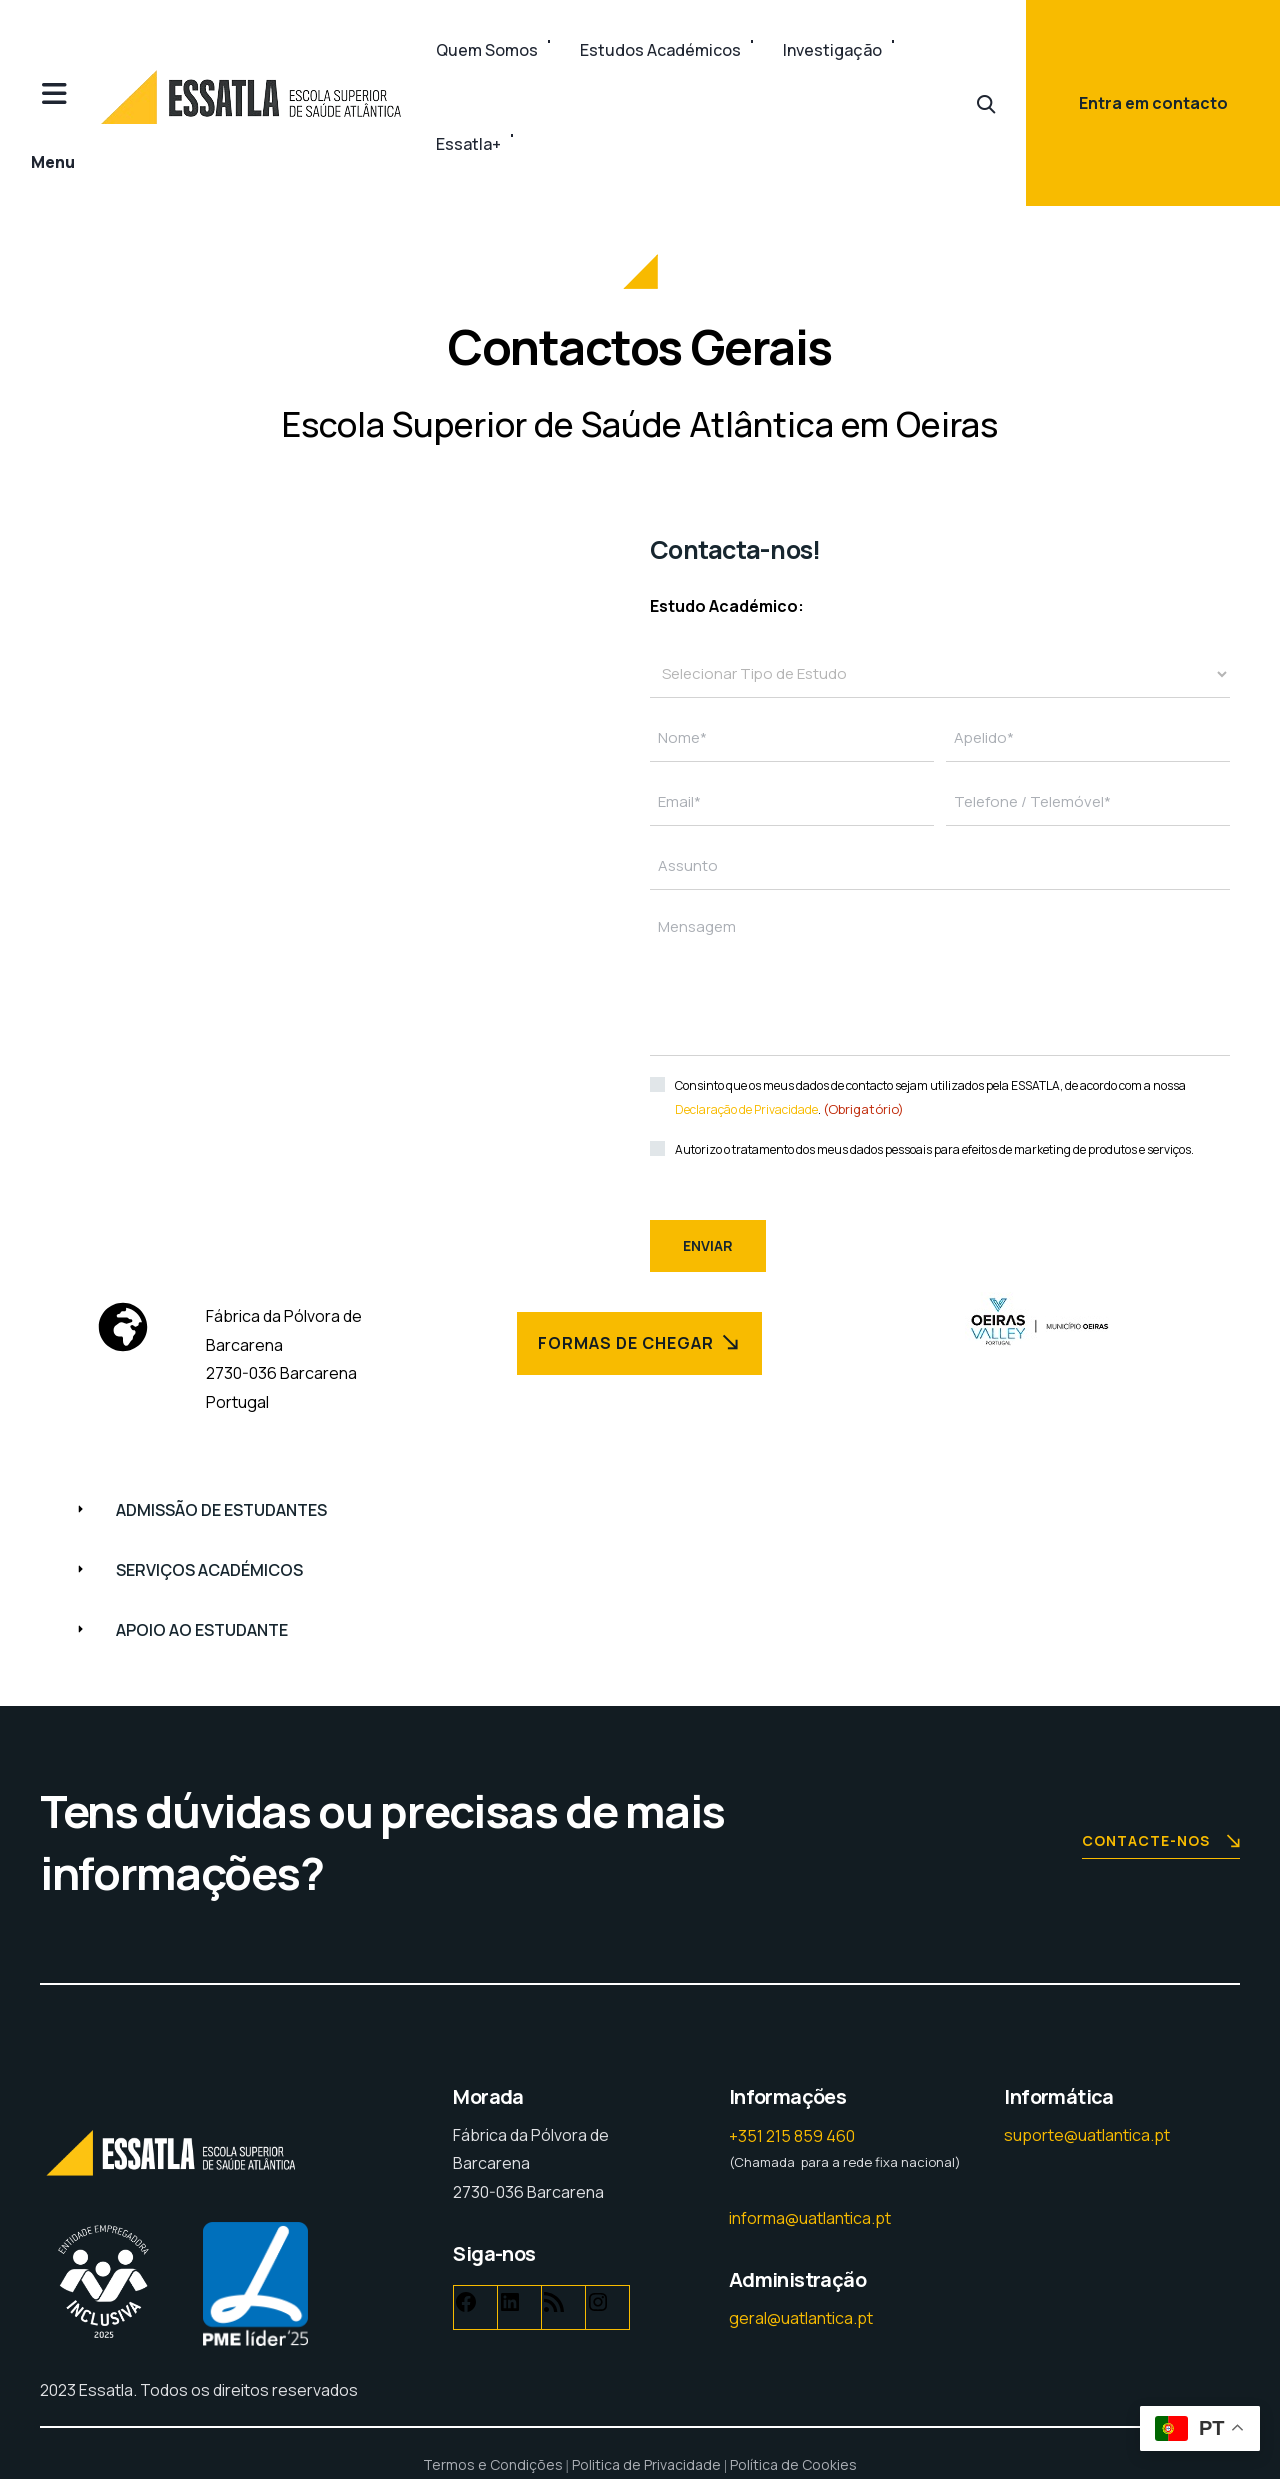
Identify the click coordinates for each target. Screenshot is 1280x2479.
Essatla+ (468, 144)
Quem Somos (487, 50)
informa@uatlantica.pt (810, 2218)
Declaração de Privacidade (746, 1109)
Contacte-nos (1161, 1842)
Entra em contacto (1153, 103)
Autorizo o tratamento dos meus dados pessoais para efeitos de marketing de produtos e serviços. (934, 1149)
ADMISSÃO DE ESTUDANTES (221, 1510)
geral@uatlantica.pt (801, 2318)
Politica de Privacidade (646, 2464)
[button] (640, 1511)
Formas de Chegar (640, 1342)
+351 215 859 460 (792, 2136)
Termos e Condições (493, 2464)
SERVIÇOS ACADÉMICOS (209, 1570)
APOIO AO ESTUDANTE (202, 1630)
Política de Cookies (793, 2464)
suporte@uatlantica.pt (1087, 2135)
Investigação (832, 50)
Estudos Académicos (660, 50)
